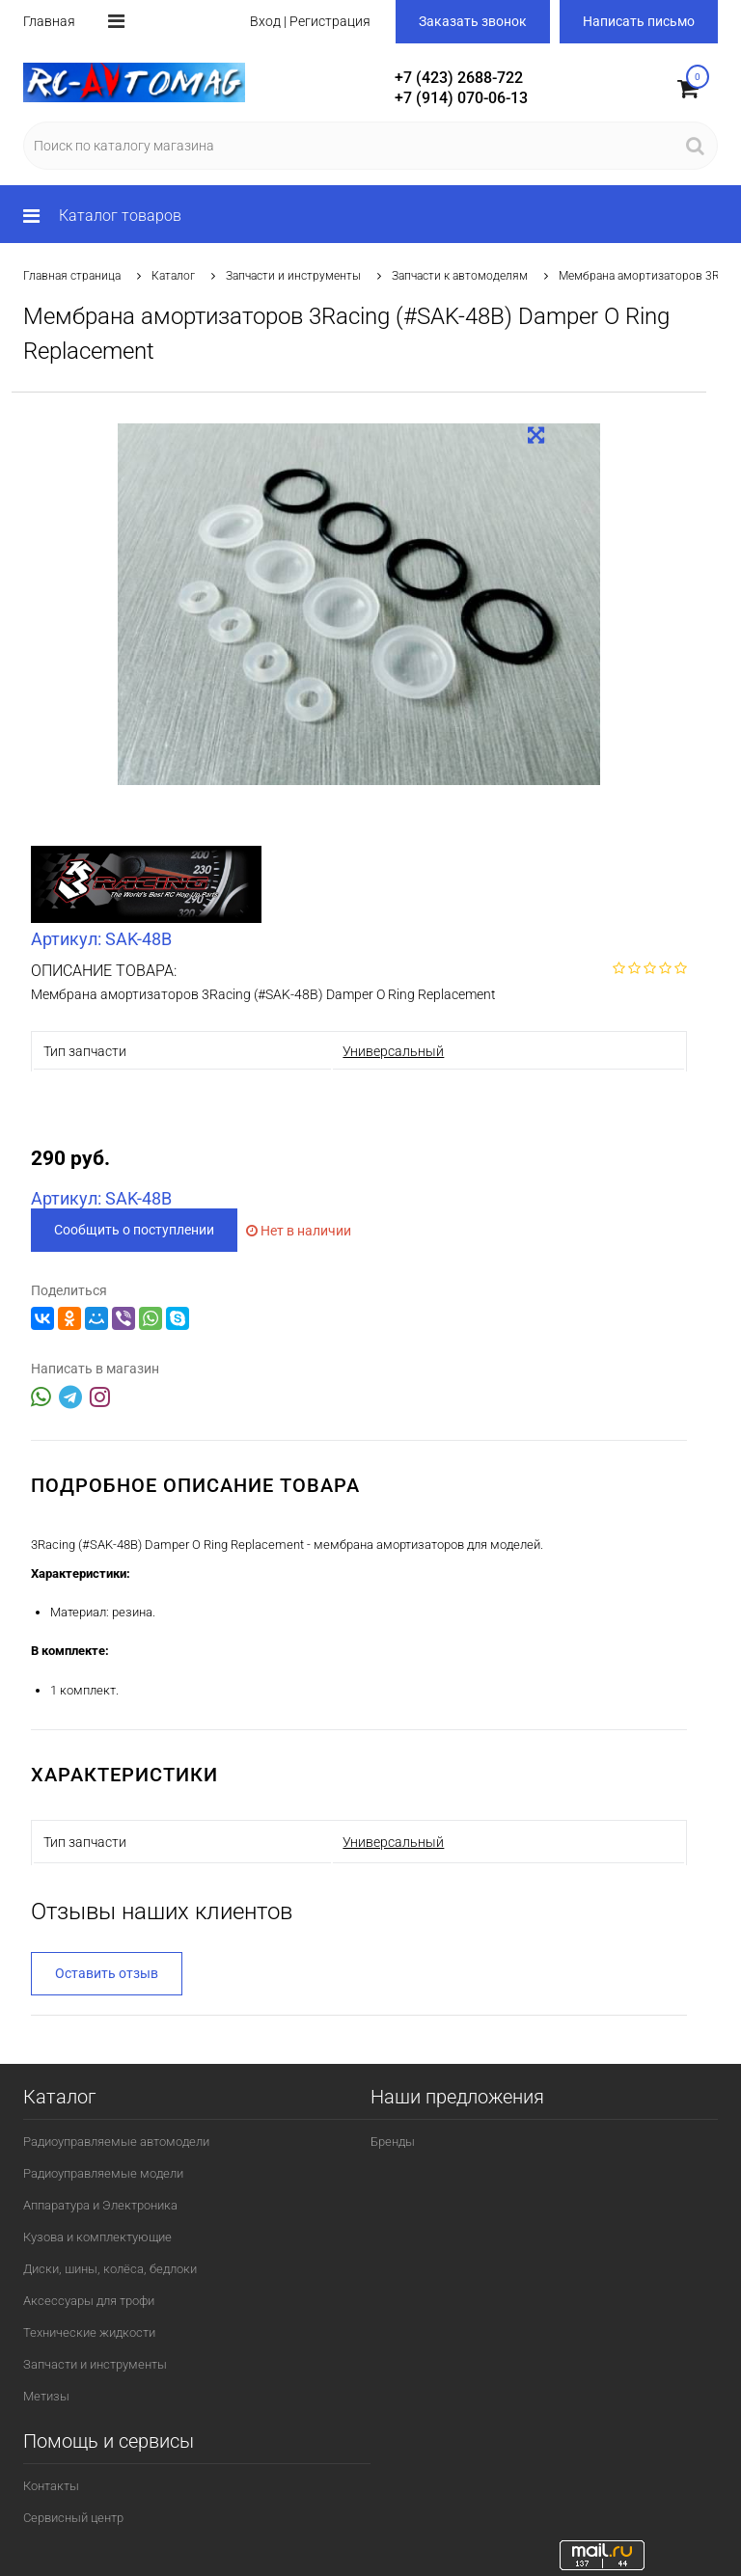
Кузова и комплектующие (97, 2237)
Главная (49, 21)
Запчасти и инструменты (293, 276)
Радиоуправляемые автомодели (116, 2141)
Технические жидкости (89, 2332)
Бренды (392, 2141)
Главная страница (72, 276)
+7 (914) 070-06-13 (461, 98)
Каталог (173, 276)
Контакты (51, 2486)
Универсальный (393, 1051)
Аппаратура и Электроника (100, 2205)
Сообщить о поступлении (134, 1229)
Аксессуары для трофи (88, 2300)
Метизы (46, 2396)
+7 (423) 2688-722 (459, 77)
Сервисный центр (73, 2517)
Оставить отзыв (106, 1973)
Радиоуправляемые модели (103, 2173)
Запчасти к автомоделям (460, 276)
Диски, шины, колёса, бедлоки (110, 2269)
